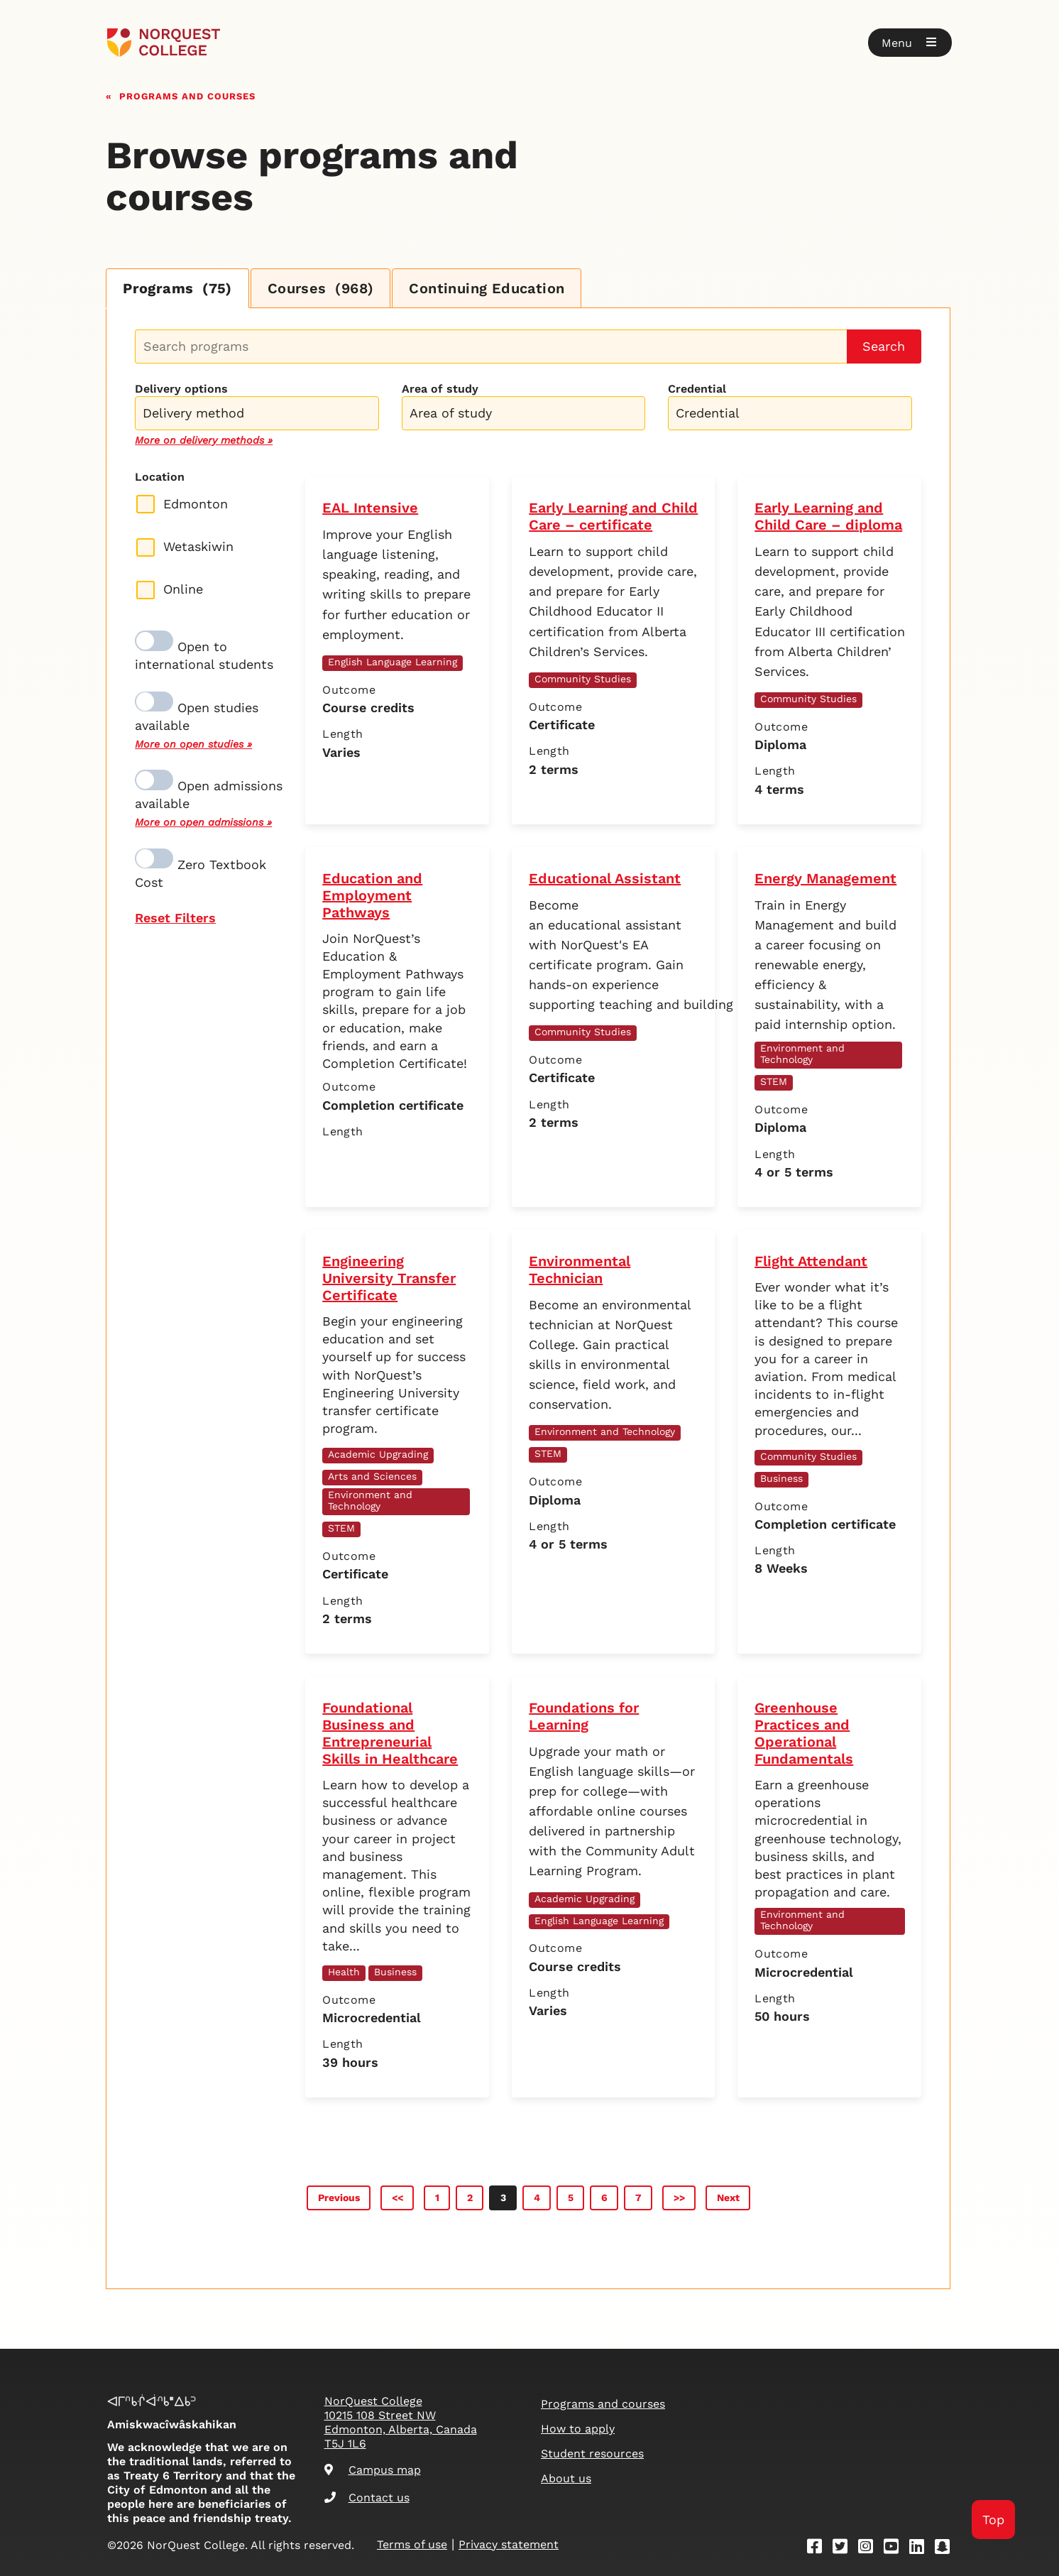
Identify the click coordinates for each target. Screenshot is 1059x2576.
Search (883, 346)
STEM (773, 1081)
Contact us (367, 2497)
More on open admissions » (203, 822)
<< (397, 2197)
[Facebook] (819, 2548)
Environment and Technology (802, 1053)
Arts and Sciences (372, 1476)
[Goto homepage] (163, 42)
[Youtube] (896, 2548)
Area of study (440, 388)
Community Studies (582, 678)
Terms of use (412, 2544)
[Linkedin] (921, 2548)
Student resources (592, 2453)
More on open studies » (193, 744)
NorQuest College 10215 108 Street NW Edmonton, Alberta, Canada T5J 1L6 (400, 2422)
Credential (697, 388)
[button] (910, 42)
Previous (339, 2197)
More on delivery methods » (204, 440)
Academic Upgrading (378, 1454)
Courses (321, 288)
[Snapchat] (947, 2548)
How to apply (578, 2428)
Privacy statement (509, 2544)
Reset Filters (175, 917)
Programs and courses (187, 94)
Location (160, 477)
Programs (177, 288)
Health (344, 1971)
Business (781, 1478)
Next (728, 2197)
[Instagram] (870, 2548)
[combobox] (256, 411)
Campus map (372, 2470)
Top (993, 2519)
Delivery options (181, 388)
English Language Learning (392, 661)
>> (679, 2197)
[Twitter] (845, 2548)
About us (566, 2478)
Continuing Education (486, 288)
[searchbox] (260, 414)
